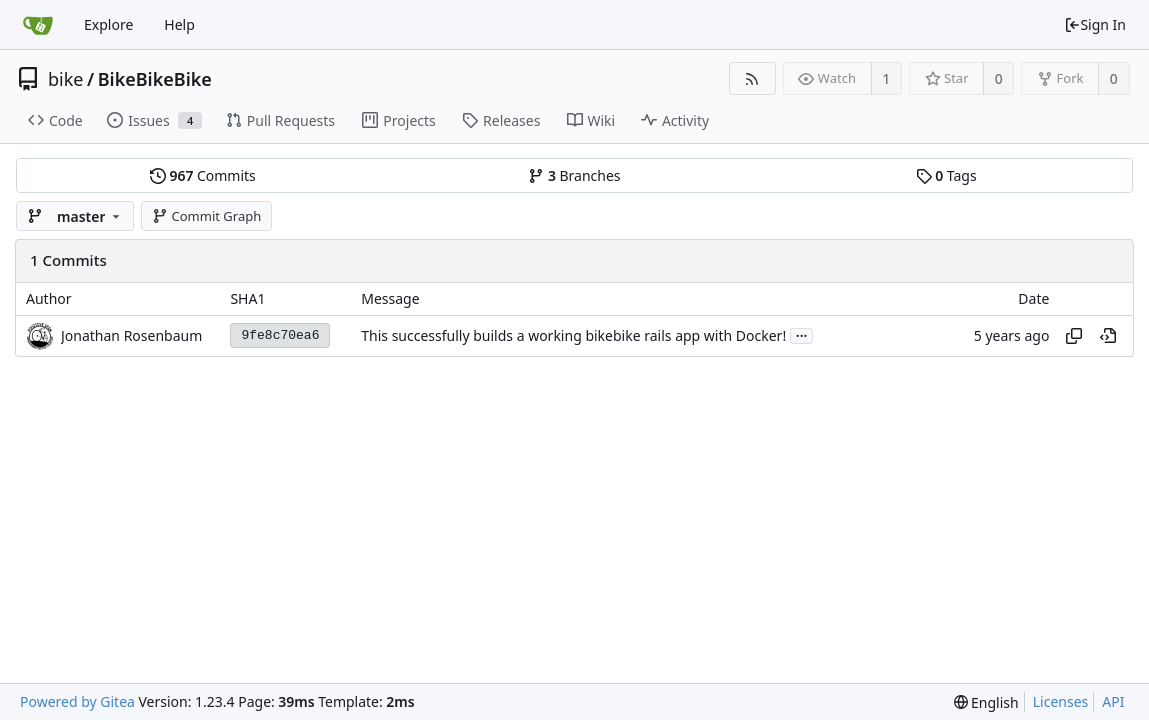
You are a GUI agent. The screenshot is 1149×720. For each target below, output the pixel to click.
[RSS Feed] (752, 78)
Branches (574, 175)
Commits (203, 175)
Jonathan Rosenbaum (131, 335)
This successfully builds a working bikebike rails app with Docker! (573, 335)
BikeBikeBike (155, 79)
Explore (108, 24)
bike (65, 79)
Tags (946, 175)
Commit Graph (206, 216)
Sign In (1095, 24)
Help (179, 24)
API (1113, 701)
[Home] (38, 25)
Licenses (1061, 701)
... (802, 334)
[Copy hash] (1074, 336)
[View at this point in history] (1108, 336)
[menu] (986, 702)
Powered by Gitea (77, 701)
